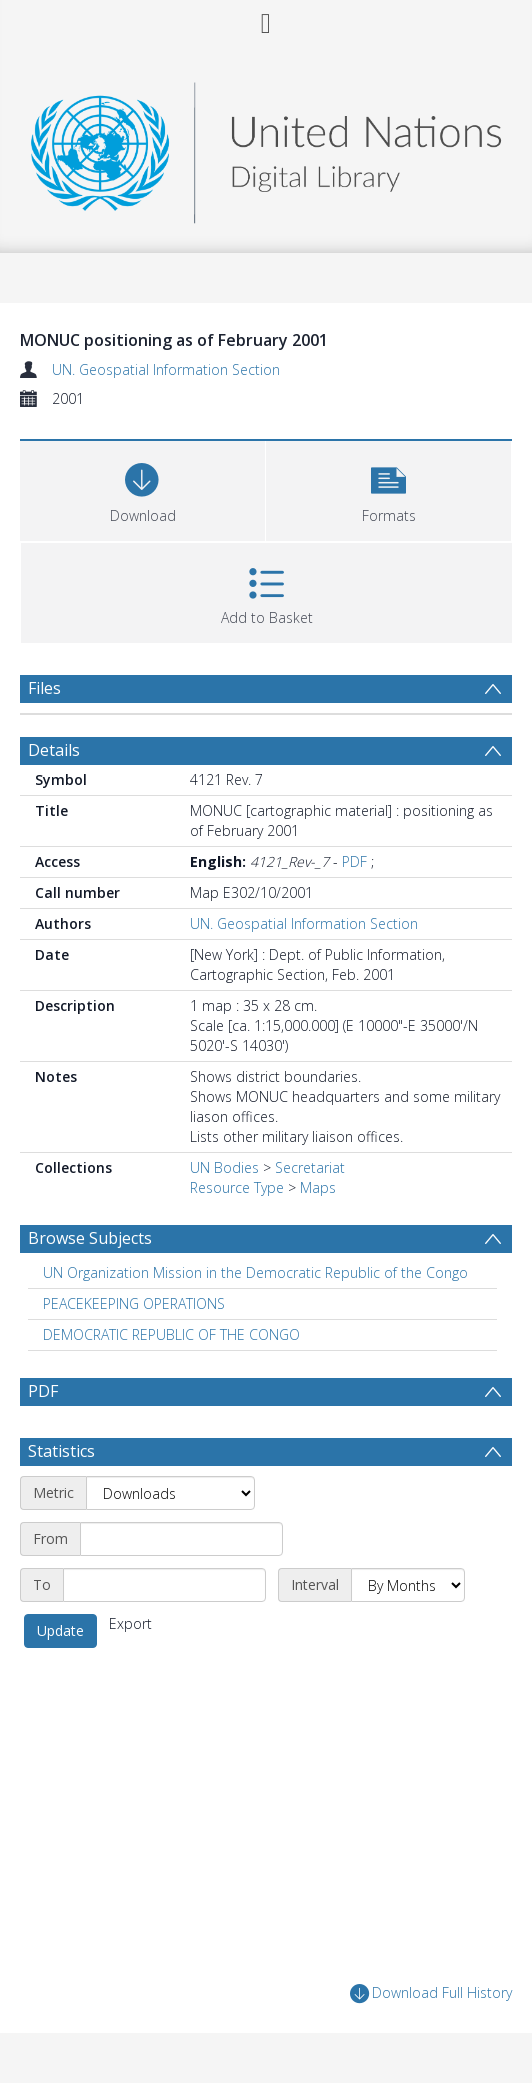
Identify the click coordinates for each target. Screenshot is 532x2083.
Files (44, 688)
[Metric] (170, 1493)
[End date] (164, 1585)
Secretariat (310, 1167)
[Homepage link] (266, 147)
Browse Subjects (90, 1238)
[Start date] (181, 1539)
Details (54, 750)
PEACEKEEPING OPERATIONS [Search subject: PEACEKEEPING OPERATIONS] (134, 1303)
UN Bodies (224, 1167)
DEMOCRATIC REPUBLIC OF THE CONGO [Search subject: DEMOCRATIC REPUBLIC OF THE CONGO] (171, 1334)
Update (60, 1630)
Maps (318, 1187)
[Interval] (408, 1585)
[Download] (142, 488)
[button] (388, 488)
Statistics (61, 1451)
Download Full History (431, 1993)
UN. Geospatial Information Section (166, 369)
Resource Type (237, 1187)
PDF (354, 861)
